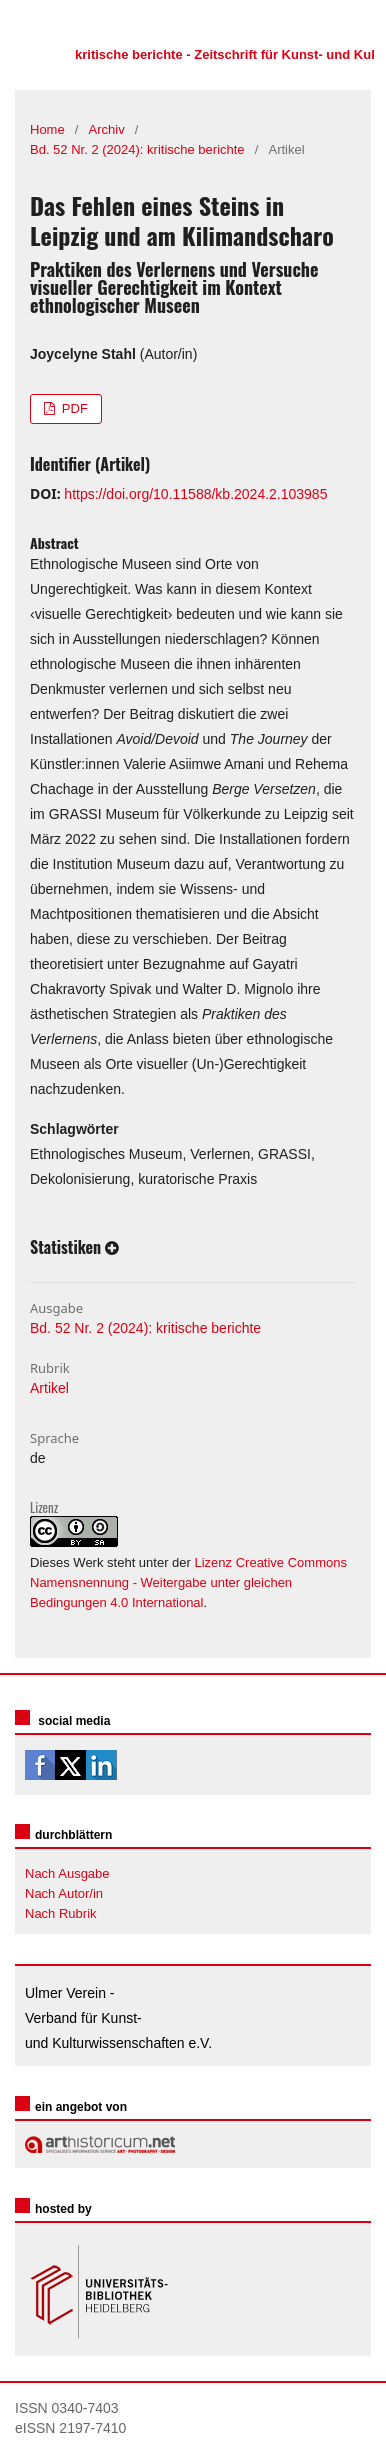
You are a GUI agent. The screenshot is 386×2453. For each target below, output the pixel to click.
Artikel (49, 1388)
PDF (73, 408)
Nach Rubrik (61, 1913)
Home (47, 129)
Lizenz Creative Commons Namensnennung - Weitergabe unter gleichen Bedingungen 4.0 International (188, 1582)
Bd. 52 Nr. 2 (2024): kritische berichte (137, 149)
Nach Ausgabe (67, 1873)
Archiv (107, 129)
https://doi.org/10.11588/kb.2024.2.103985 (195, 494)
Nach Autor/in (64, 1893)
